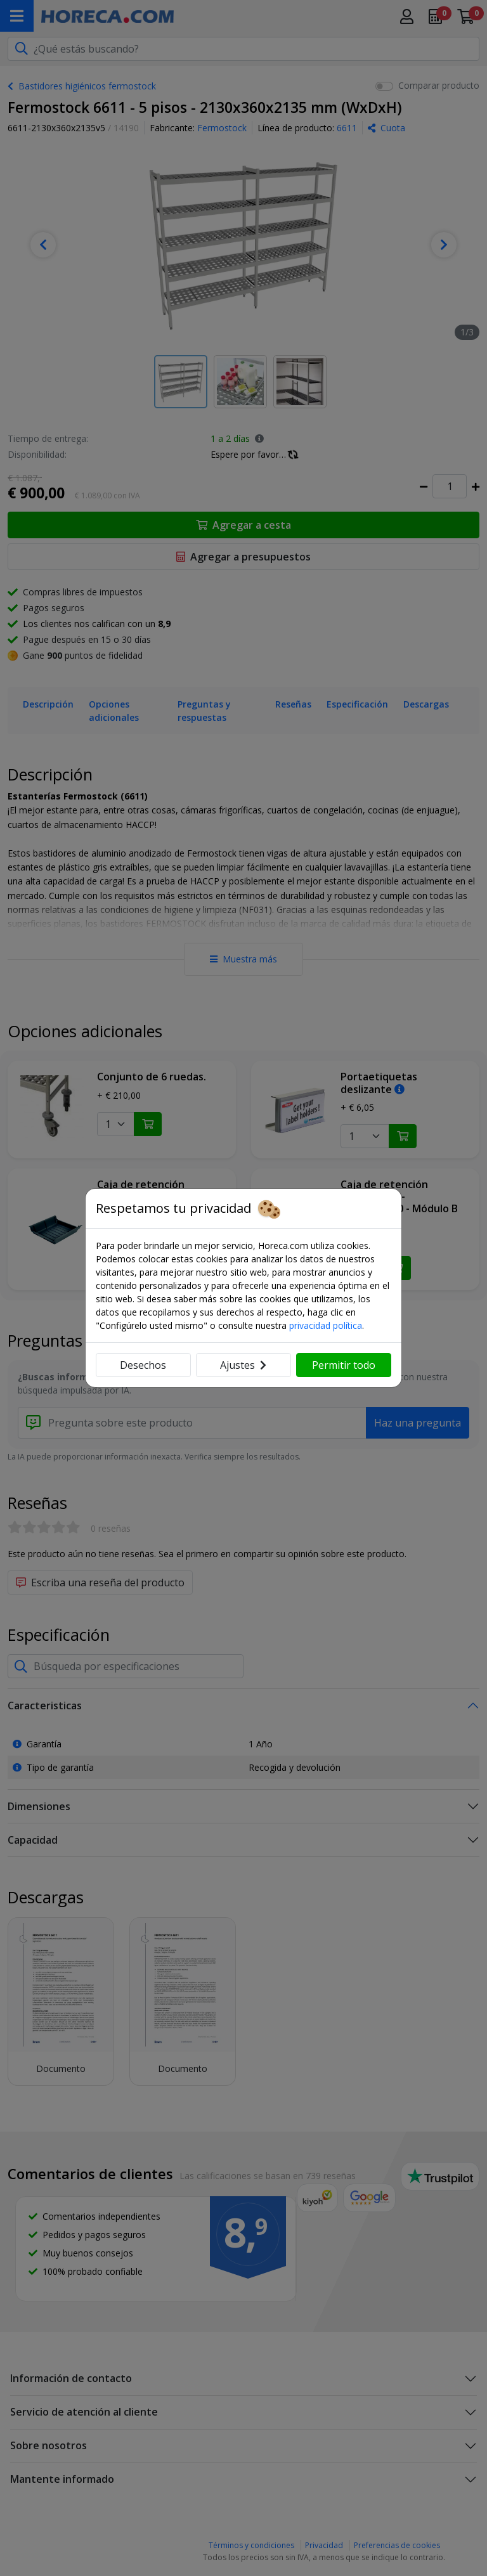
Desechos (143, 1365)
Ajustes (243, 1365)
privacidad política (325, 1325)
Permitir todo (343, 1365)
